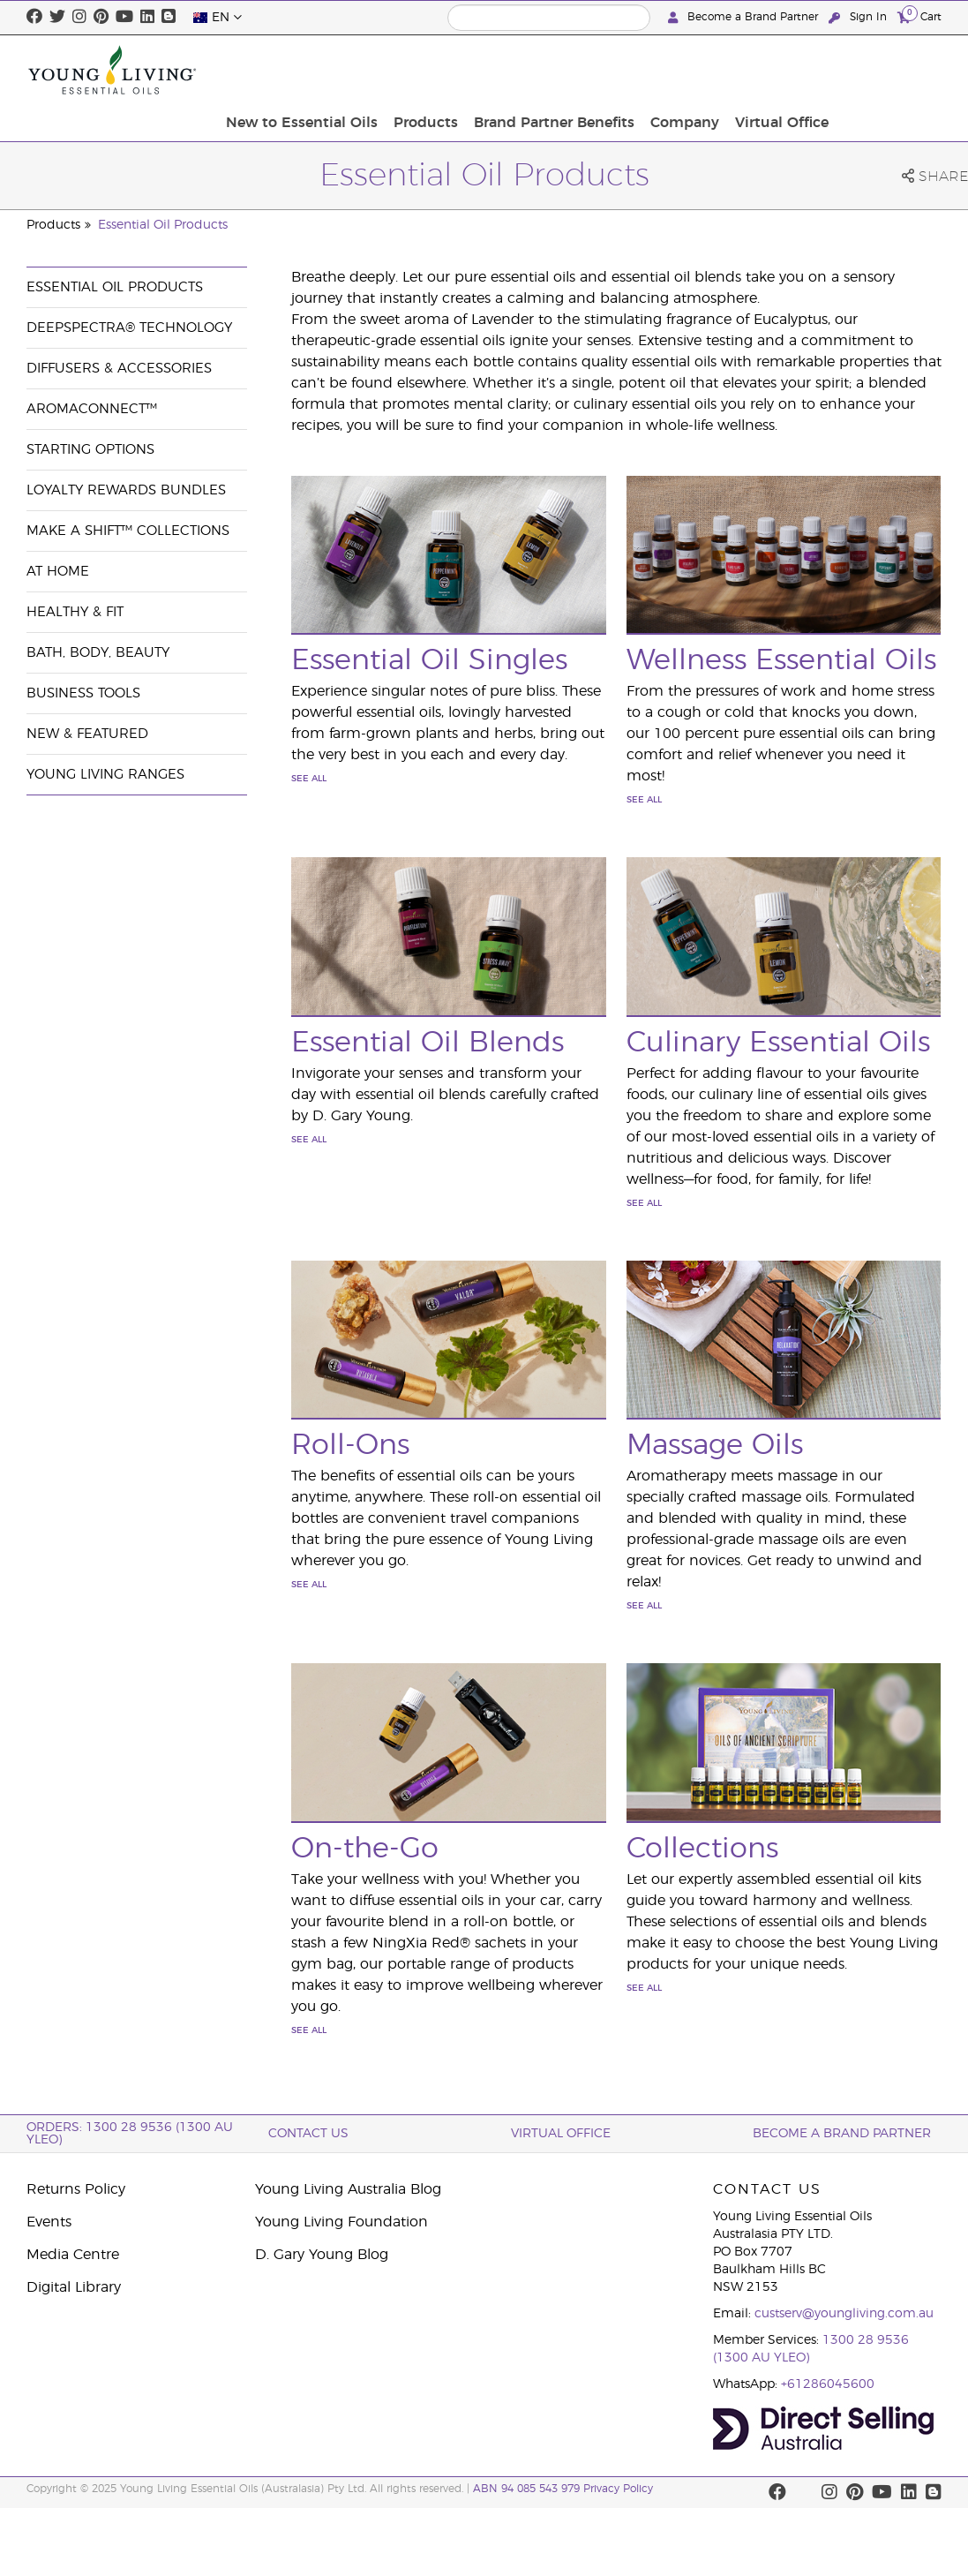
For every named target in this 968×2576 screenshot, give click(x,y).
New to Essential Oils (431, 70)
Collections (702, 1848)
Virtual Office (889, 70)
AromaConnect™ (91, 409)
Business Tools (83, 693)
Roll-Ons (350, 1445)
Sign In (859, 17)
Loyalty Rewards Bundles (126, 490)
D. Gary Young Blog (321, 2255)
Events (48, 2222)
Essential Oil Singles (429, 660)
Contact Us (308, 2134)
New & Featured (87, 734)
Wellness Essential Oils (781, 660)
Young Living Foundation (341, 2222)
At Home (57, 571)
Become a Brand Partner (745, 17)
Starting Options (90, 449)
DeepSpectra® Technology (129, 328)
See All (308, 778)
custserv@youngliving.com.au (844, 2314)
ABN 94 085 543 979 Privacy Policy (563, 2488)
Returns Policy (75, 2189)
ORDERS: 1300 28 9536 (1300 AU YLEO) (129, 2133)
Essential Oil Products (163, 225)
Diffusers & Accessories (119, 368)
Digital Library (73, 2287)
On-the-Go (365, 1848)
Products (549, 70)
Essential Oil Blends (427, 1042)
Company (797, 70)
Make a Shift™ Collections (127, 531)
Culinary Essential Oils (778, 1042)
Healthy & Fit (75, 612)
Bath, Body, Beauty (97, 652)
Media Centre (72, 2255)
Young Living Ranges (105, 774)
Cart (919, 16)
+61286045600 (827, 2384)
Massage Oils (715, 1445)
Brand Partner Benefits (672, 70)
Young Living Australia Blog (348, 2189)
